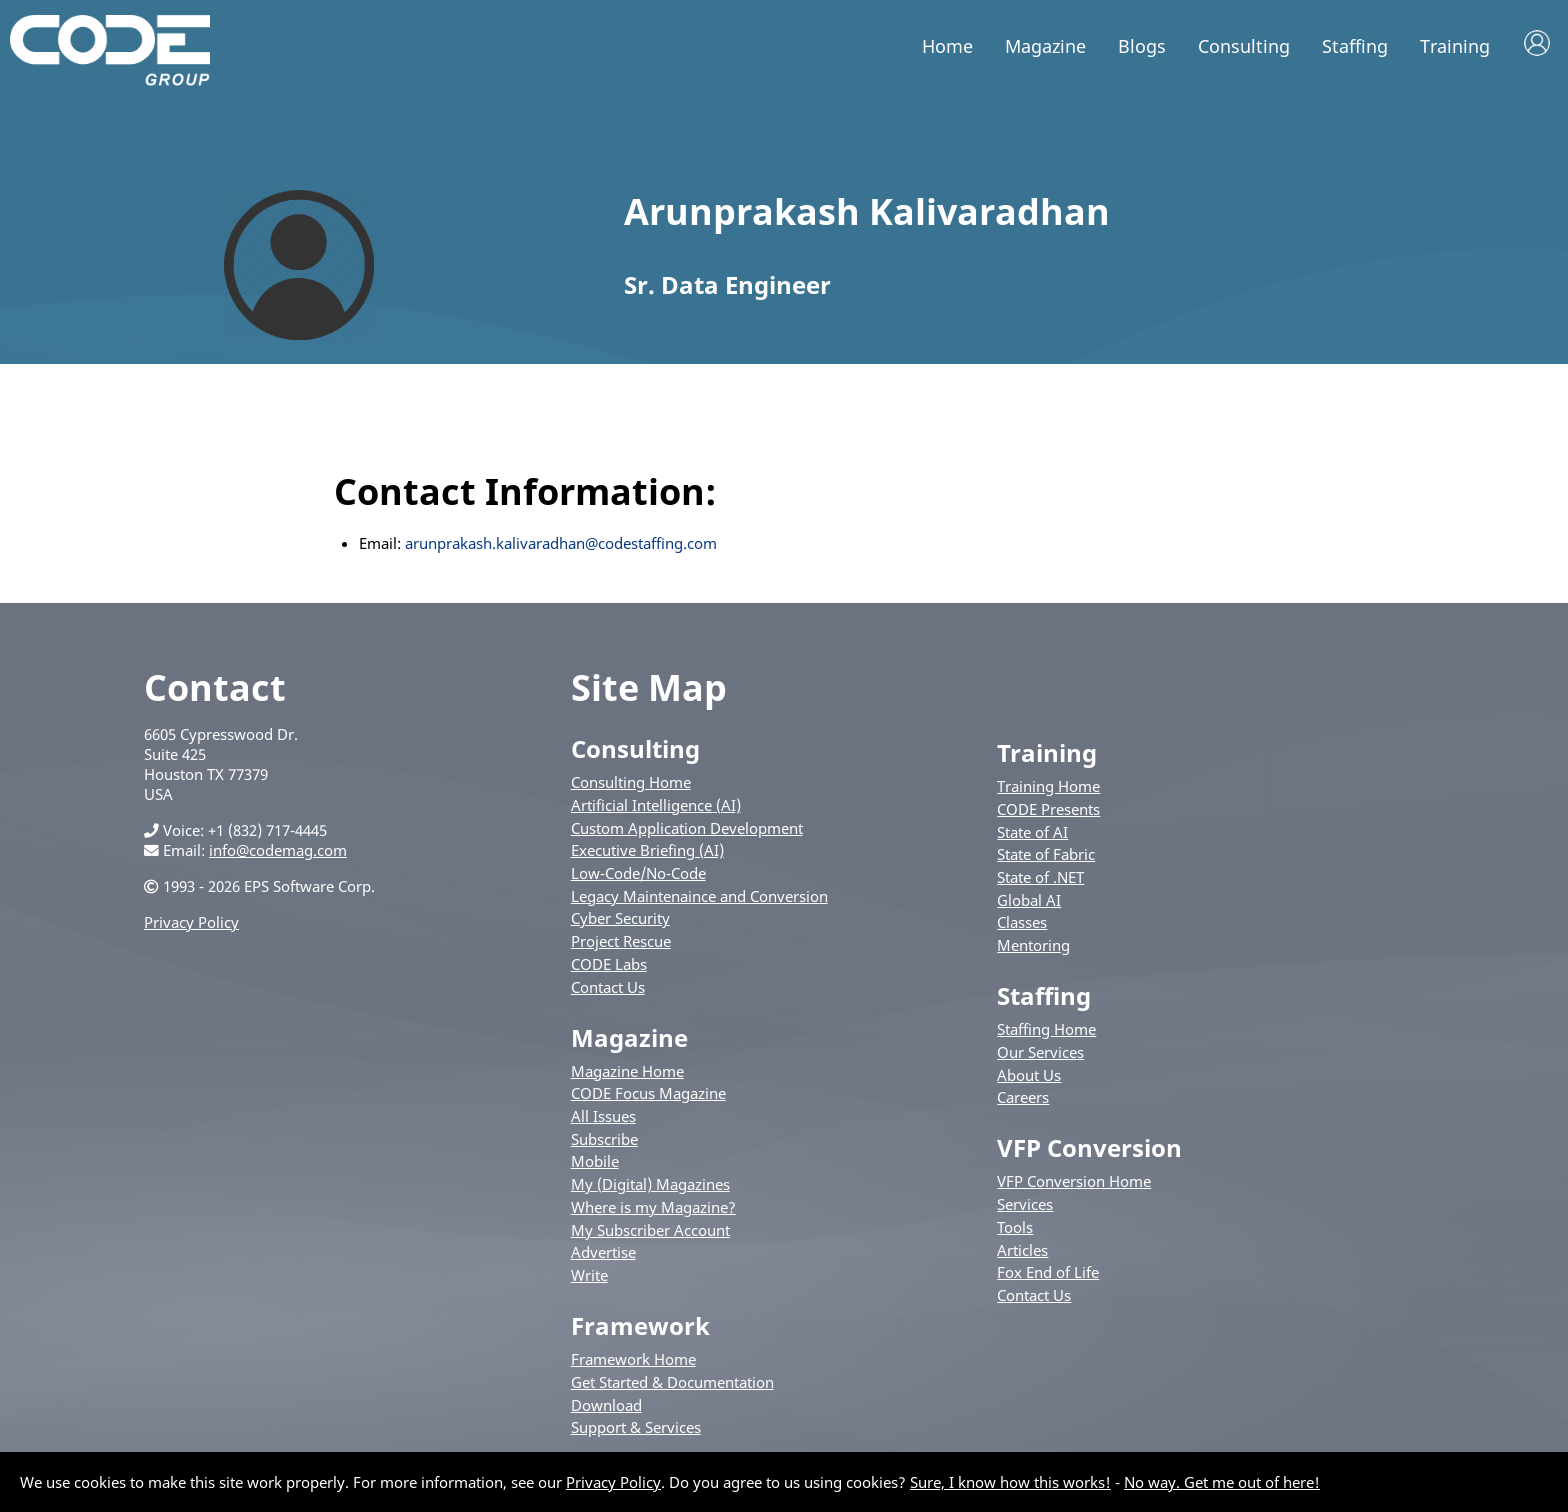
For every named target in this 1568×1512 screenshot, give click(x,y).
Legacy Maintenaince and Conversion (699, 896)
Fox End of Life (1048, 1272)
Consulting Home (631, 782)
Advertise (603, 1252)
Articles (1022, 1250)
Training (1455, 46)
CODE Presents (1048, 809)
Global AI (1029, 900)
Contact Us (608, 987)
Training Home (1048, 786)
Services (1025, 1204)
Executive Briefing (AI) (647, 850)
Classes (1022, 922)
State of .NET (1040, 877)
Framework (640, 1325)
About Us (1029, 1075)
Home (947, 46)
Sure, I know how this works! (1010, 1482)
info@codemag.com (278, 850)
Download (606, 1405)
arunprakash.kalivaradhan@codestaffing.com (561, 543)
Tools (1015, 1227)
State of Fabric (1046, 854)
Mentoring (1033, 945)
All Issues (603, 1116)
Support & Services (636, 1427)
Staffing (1355, 46)
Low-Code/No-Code (638, 873)
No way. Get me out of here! (1222, 1482)
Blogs (1142, 46)
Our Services (1040, 1052)
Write (589, 1275)
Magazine (1045, 46)
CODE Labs (609, 964)
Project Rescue (621, 941)
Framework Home (633, 1359)
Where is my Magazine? (653, 1207)
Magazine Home (627, 1071)
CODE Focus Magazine (648, 1093)
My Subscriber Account (650, 1230)
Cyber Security (620, 918)
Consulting (1244, 46)
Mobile (595, 1161)
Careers (1023, 1097)
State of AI (1032, 832)
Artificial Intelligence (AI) (656, 805)
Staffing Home (1046, 1029)
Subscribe (604, 1139)
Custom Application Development (687, 828)
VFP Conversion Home (1074, 1181)
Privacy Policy (191, 922)
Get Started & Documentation (672, 1382)
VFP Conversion (1089, 1147)
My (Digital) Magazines (650, 1184)
